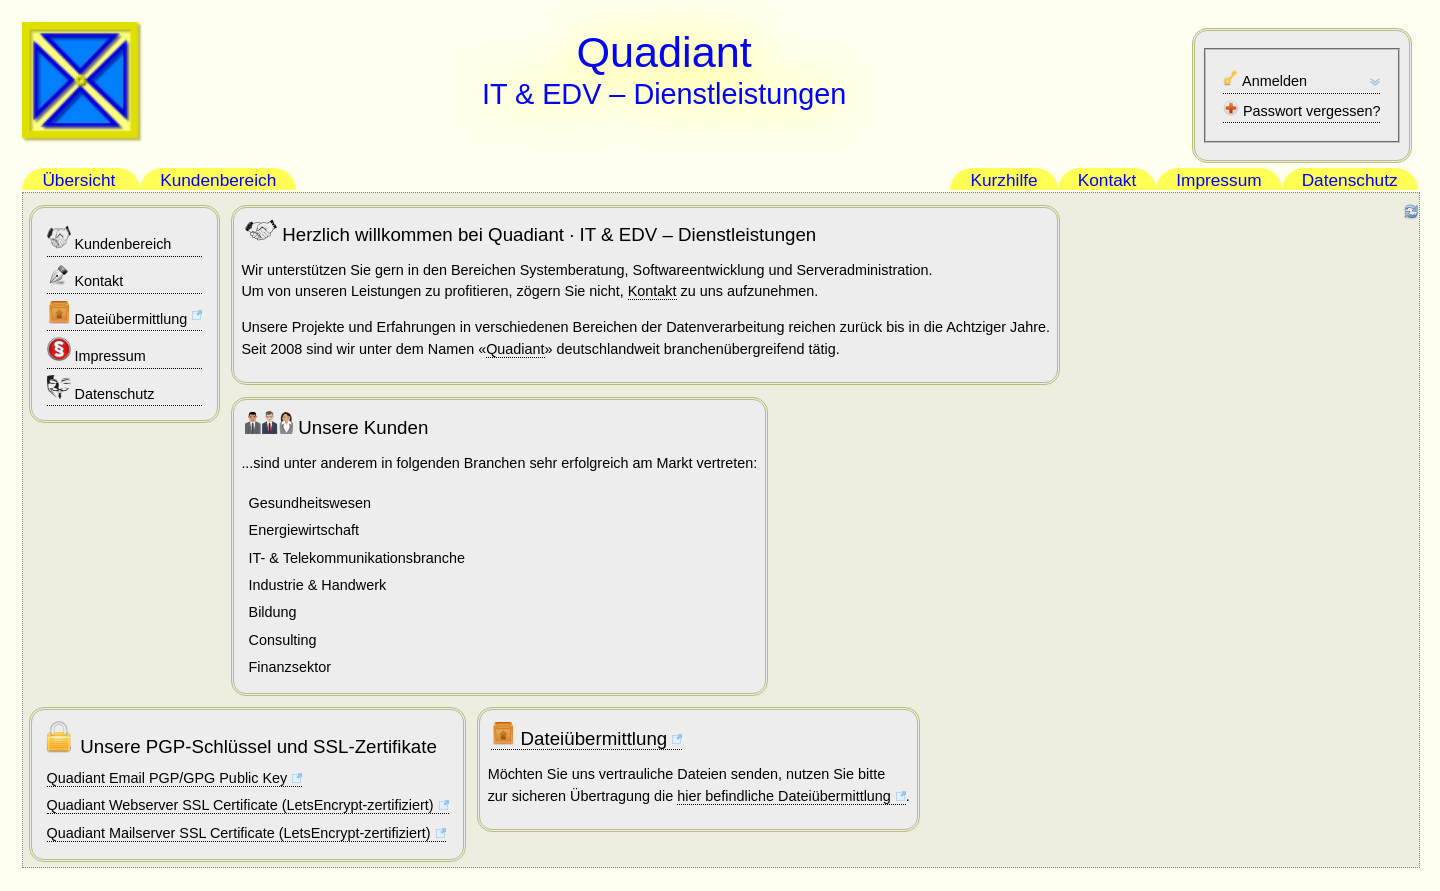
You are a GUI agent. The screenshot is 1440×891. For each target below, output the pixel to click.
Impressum (96, 350)
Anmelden (1265, 79)
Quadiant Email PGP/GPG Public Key (167, 778)
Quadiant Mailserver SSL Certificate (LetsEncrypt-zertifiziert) (239, 833)
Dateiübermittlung (117, 313)
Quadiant (515, 349)
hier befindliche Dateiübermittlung (784, 796)
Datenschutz (101, 388)
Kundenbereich (109, 238)
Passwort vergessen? (1302, 109)
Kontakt (85, 275)
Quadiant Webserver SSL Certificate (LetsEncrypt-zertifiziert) (240, 805)
